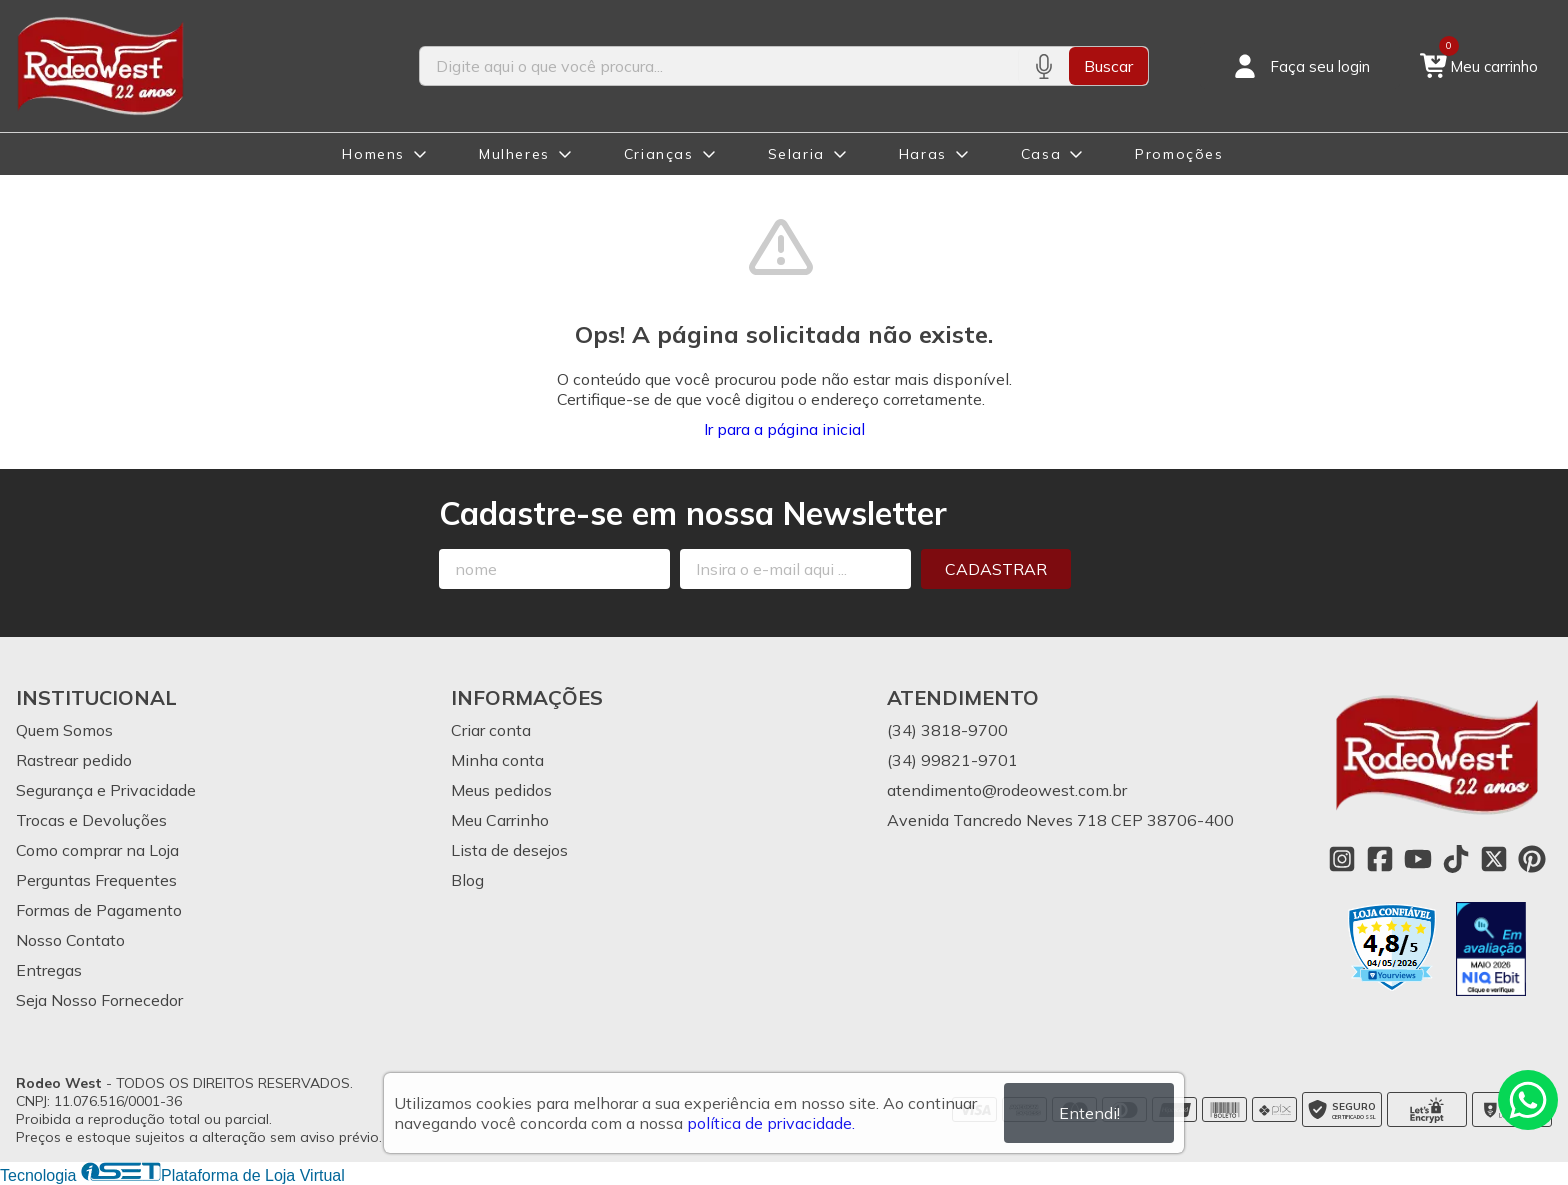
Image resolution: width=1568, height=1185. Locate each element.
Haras (923, 154)
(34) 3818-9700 (947, 730)
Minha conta (497, 760)
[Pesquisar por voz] (1043, 66)
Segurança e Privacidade (106, 790)
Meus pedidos (501, 790)
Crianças (659, 154)
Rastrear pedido (74, 760)
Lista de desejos (509, 850)
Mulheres (514, 154)
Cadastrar (996, 569)
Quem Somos (64, 730)
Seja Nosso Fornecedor (99, 1000)
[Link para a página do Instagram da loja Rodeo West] (1342, 859)
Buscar (1108, 66)
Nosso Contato (70, 940)
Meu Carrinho (500, 820)
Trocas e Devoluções (91, 820)
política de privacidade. (771, 1123)
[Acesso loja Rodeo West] (1300, 66)
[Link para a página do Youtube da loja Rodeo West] (1418, 859)
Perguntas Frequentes (96, 880)
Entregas (49, 970)
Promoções (1179, 154)
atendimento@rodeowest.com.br (1007, 790)
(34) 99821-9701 (952, 760)
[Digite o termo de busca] (719, 66)
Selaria (796, 154)
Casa (1041, 154)
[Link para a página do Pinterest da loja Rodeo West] (1532, 859)
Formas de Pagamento (99, 910)
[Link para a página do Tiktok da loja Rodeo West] (1456, 859)
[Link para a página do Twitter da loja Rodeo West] (1494, 859)
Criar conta (491, 730)
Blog (467, 880)
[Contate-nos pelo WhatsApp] (1528, 1100)
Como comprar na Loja (97, 850)
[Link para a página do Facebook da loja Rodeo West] (1380, 859)
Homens (373, 154)
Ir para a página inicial (784, 429)
